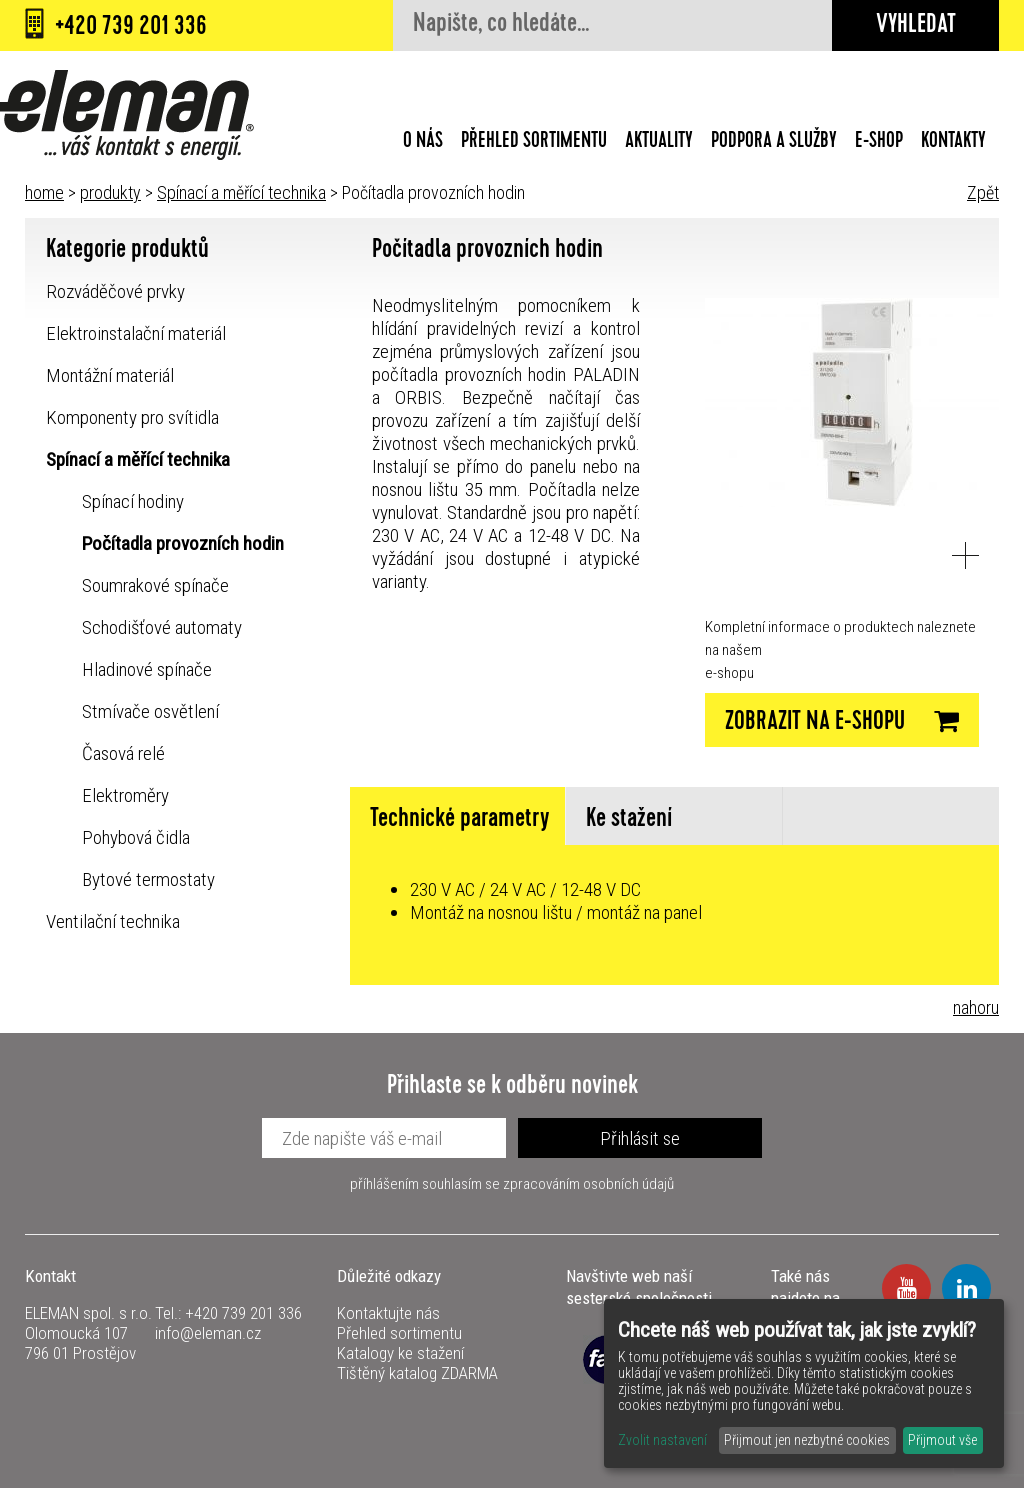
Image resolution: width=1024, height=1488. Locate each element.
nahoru (976, 1007)
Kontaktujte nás (388, 1313)
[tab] (458, 816)
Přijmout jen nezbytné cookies (807, 1440)
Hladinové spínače (147, 669)
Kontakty (953, 143)
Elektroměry (125, 795)
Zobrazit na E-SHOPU (842, 722)
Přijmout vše (942, 1440)
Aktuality (659, 143)
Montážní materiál (110, 375)
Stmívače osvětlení (150, 711)
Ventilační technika (113, 921)
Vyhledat (916, 26)
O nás (423, 143)
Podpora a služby (774, 143)
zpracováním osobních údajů (588, 1184)
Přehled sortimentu (534, 143)
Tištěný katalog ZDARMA (417, 1373)
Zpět (983, 192)
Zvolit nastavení (662, 1440)
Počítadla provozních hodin (183, 543)
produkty (110, 192)
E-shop (879, 143)
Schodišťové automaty (162, 627)
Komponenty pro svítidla (132, 417)
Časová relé (123, 753)
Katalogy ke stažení (400, 1353)
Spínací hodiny (133, 501)
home (44, 192)
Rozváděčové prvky (115, 291)
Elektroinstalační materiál (136, 333)
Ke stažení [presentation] (629, 820)
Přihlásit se (640, 1138)
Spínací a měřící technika (241, 192)
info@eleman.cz (208, 1333)
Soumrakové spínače (155, 585)
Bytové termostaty (148, 879)
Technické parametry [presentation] (460, 820)
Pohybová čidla (136, 837)
